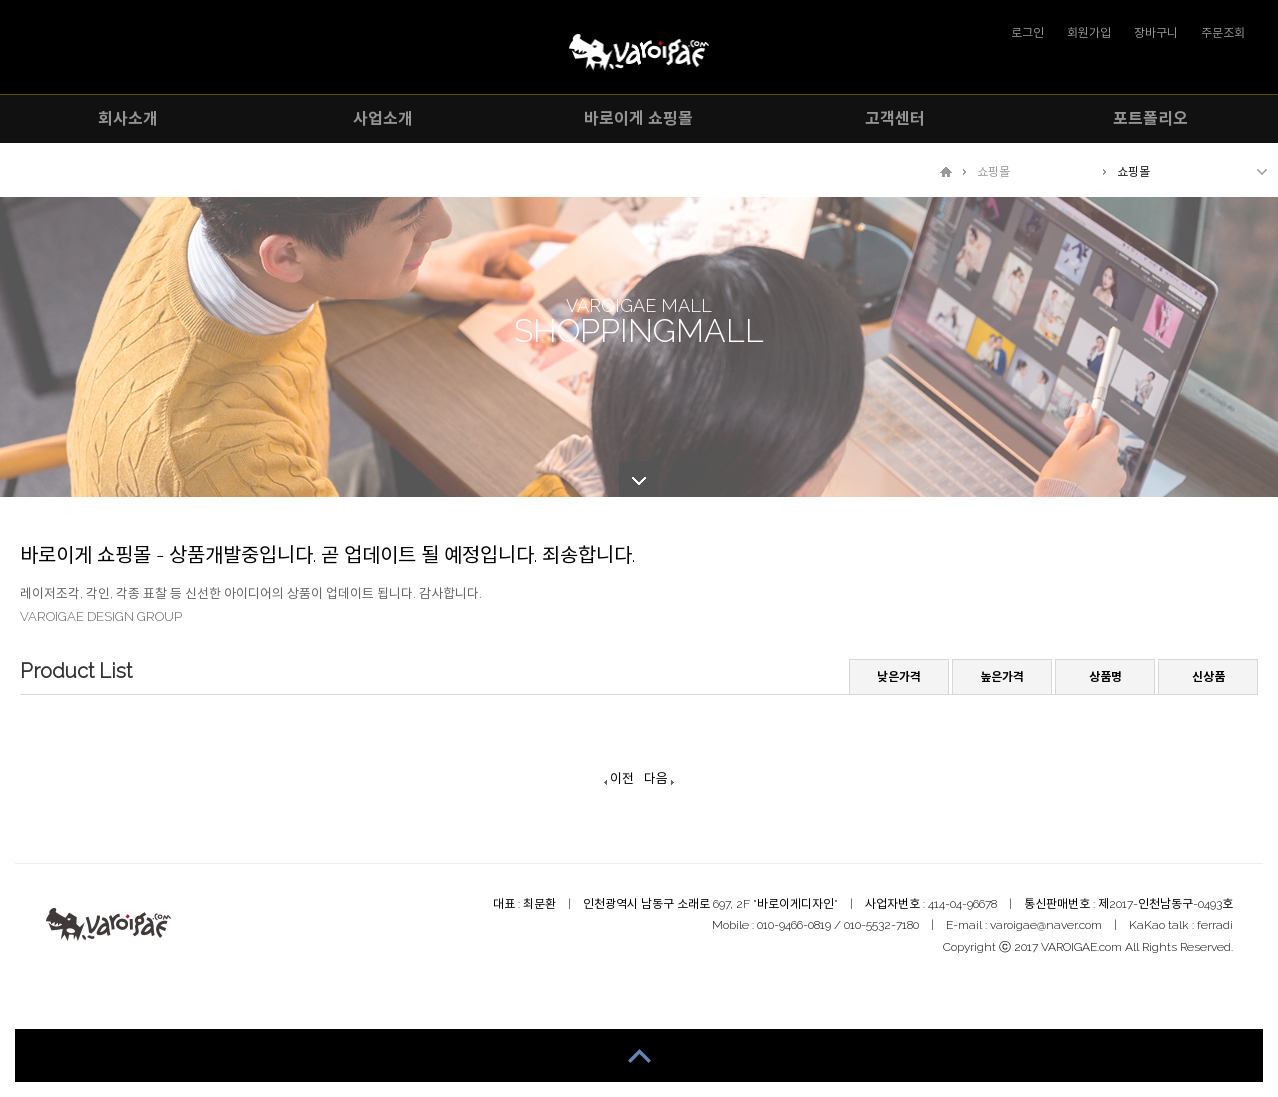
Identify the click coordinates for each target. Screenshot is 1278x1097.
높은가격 (1002, 677)
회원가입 (1089, 33)
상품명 (1105, 677)
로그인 (1027, 33)
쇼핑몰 (993, 172)
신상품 (1208, 677)
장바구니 (1156, 33)
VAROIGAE (639, 52)
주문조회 (1223, 33)
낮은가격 (899, 677)
